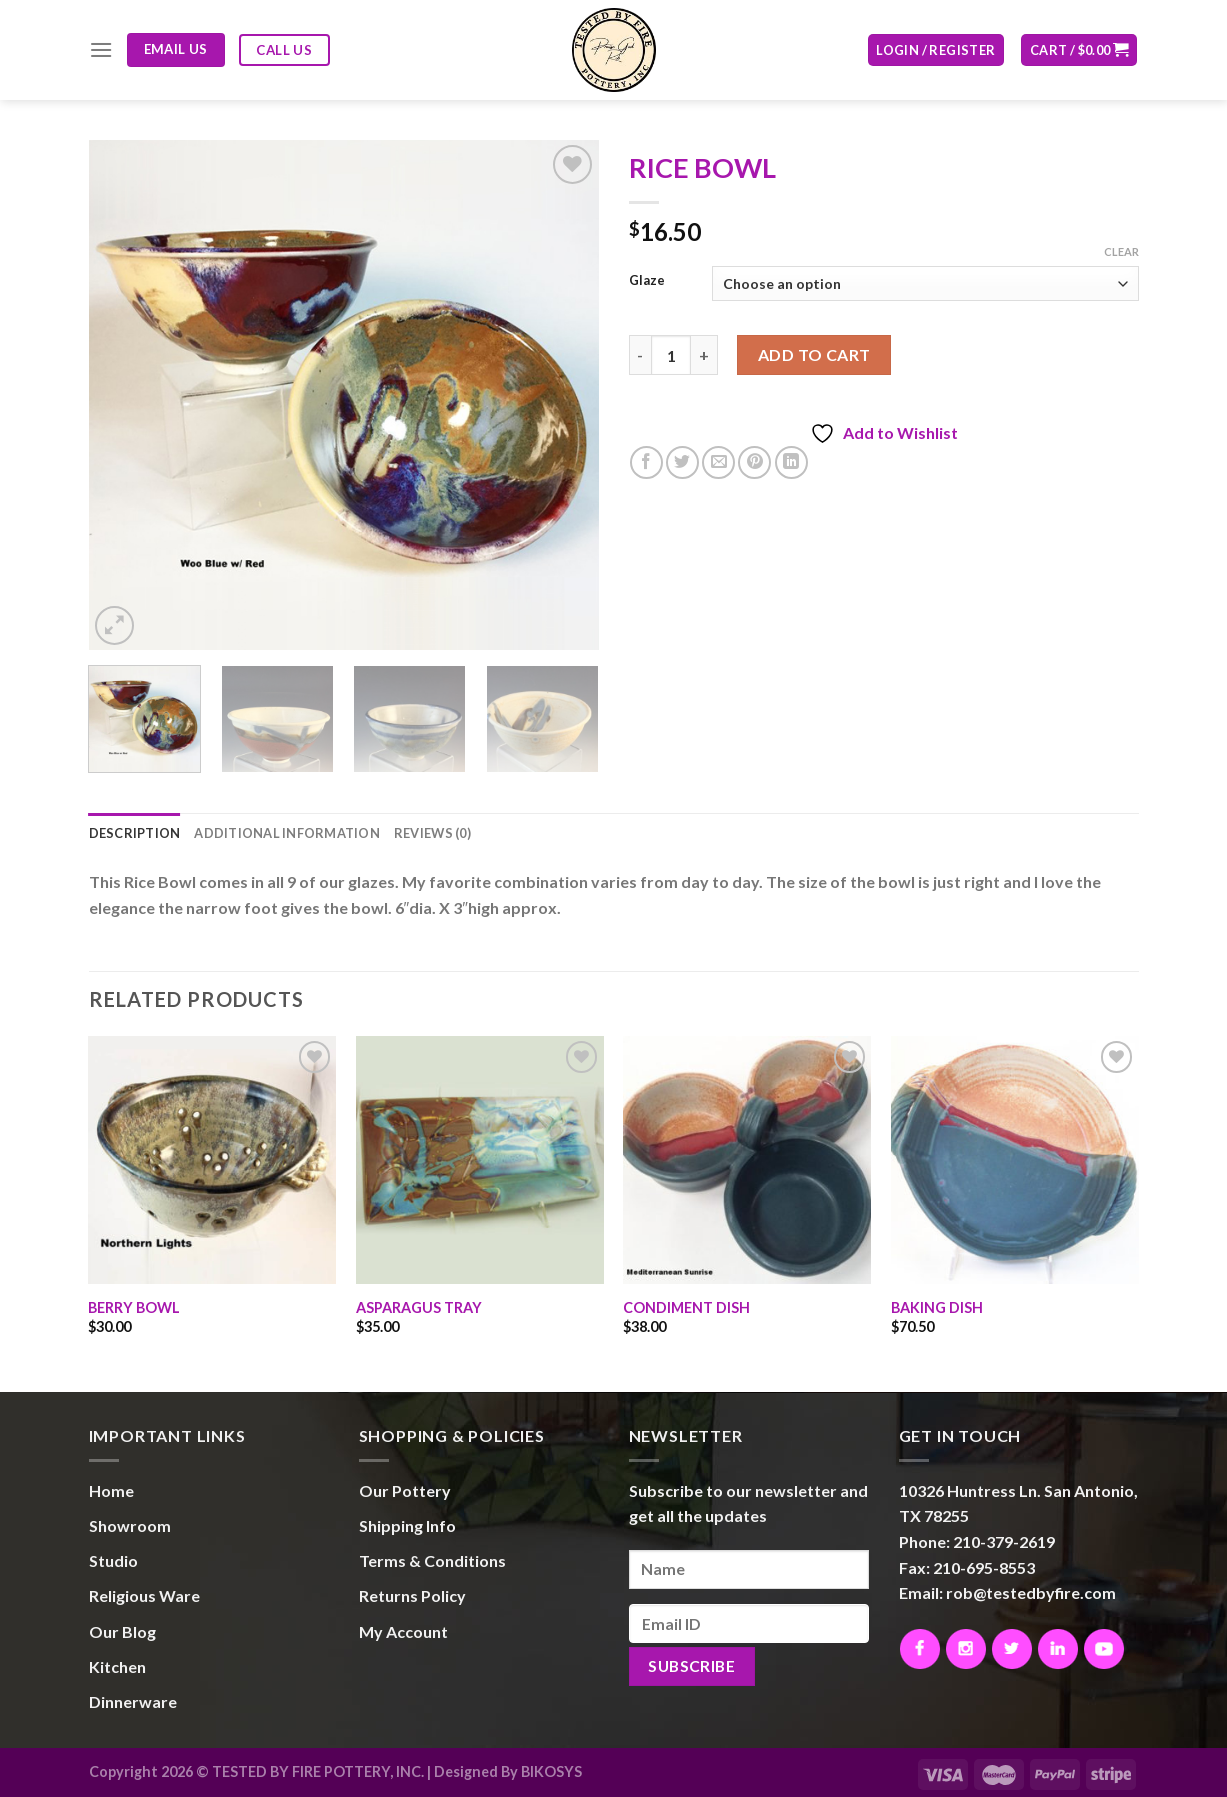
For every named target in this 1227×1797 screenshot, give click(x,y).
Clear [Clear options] (1121, 251)
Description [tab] (135, 833)
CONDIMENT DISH (686, 1307)
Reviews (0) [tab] (432, 833)
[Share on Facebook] (646, 462)
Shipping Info (407, 1525)
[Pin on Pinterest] (754, 462)
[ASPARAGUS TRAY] (480, 1160)
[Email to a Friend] (718, 462)
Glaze (647, 281)
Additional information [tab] (287, 833)
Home (111, 1490)
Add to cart (814, 354)
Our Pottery (405, 1490)
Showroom (130, 1525)
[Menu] (101, 49)
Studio (113, 1560)
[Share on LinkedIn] (791, 462)
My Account (403, 1631)
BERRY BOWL (134, 1307)
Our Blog (122, 1631)
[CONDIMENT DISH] (747, 1160)
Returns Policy (412, 1595)
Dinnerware (133, 1701)
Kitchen (117, 1666)
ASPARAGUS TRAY (419, 1307)
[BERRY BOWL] (212, 1160)
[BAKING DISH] (1015, 1160)
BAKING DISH (937, 1307)
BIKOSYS (551, 1771)
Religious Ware (144, 1595)
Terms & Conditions (432, 1560)
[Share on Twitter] (682, 462)
